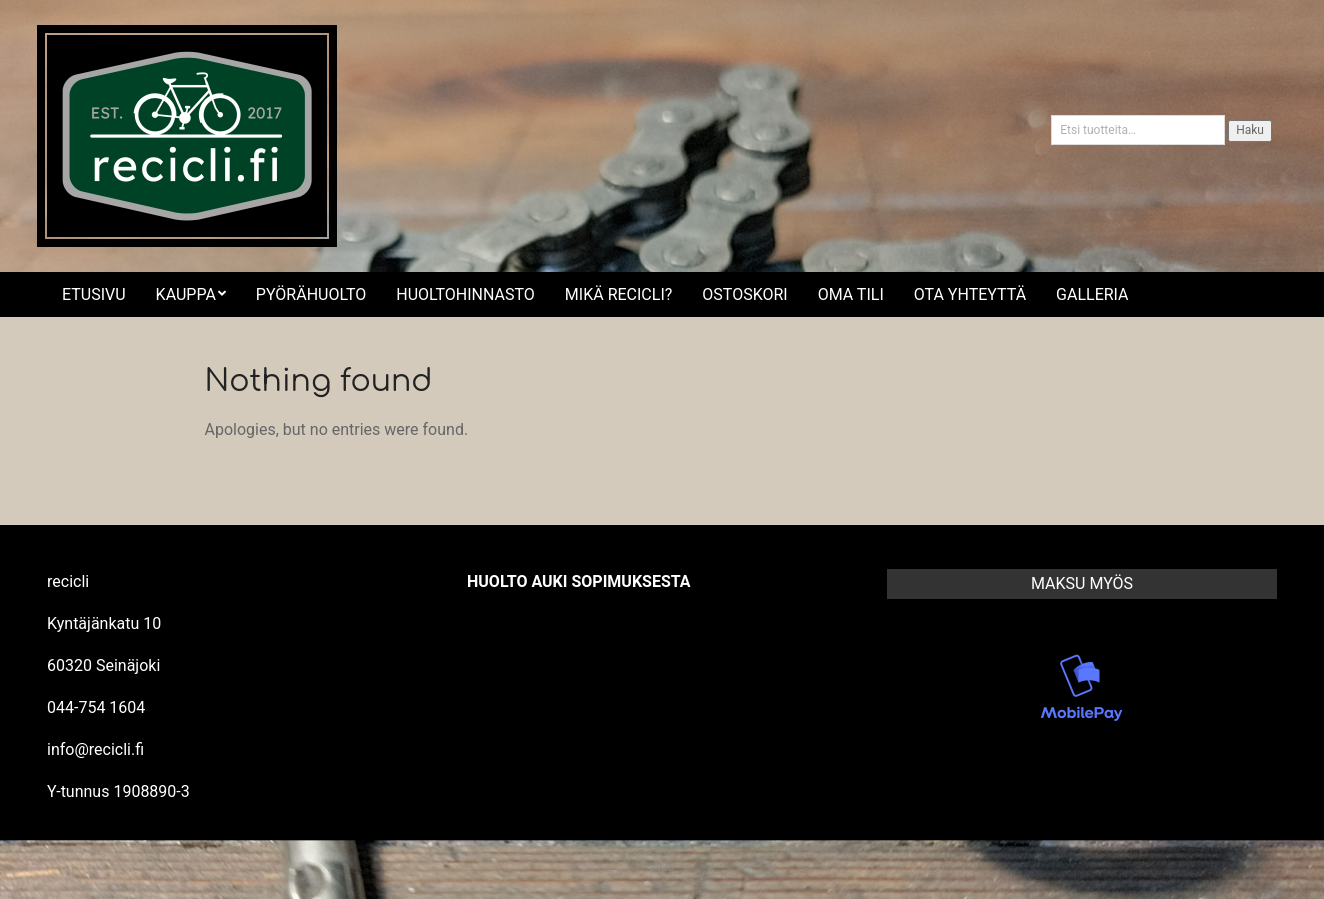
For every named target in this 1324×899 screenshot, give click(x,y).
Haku (1250, 130)
